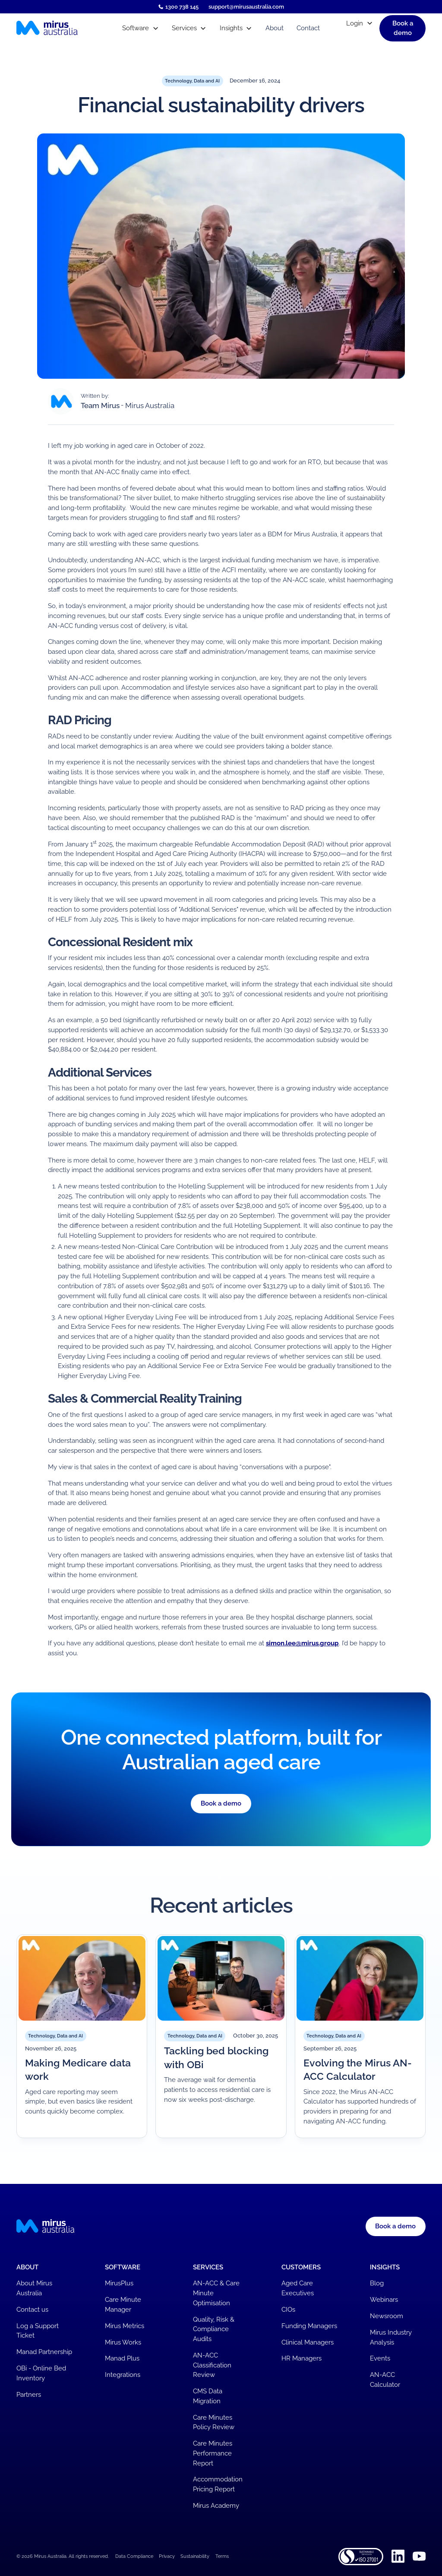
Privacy (167, 2556)
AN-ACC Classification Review (212, 2365)
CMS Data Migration (207, 2396)
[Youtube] (419, 2556)
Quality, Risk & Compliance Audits (213, 2329)
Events (380, 2358)
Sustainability (194, 2556)
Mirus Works (123, 2342)
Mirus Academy (216, 2505)
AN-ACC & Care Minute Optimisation (216, 2293)
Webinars (384, 2300)
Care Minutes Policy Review (213, 2422)
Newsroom (386, 2316)
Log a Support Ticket (37, 2331)
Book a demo (221, 1803)
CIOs (288, 2309)
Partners (28, 2395)
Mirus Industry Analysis (391, 2337)
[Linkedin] (397, 2556)
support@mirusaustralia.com (246, 6)
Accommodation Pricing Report (218, 2484)
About (274, 28)
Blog (377, 2283)
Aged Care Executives (297, 2288)
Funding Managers (309, 2326)
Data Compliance (134, 2556)
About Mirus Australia (34, 2288)
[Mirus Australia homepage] (62, 28)
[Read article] (82, 2036)
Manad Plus (122, 2358)
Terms (222, 2556)
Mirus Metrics (124, 2326)
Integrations (122, 2375)
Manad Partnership (44, 2352)
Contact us (32, 2309)
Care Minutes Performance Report (212, 2453)
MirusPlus (119, 2283)
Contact (308, 28)
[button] (140, 28)
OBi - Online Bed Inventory (41, 2373)
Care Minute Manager (123, 2304)
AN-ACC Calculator (385, 2380)
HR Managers (301, 2358)
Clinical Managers (307, 2342)
